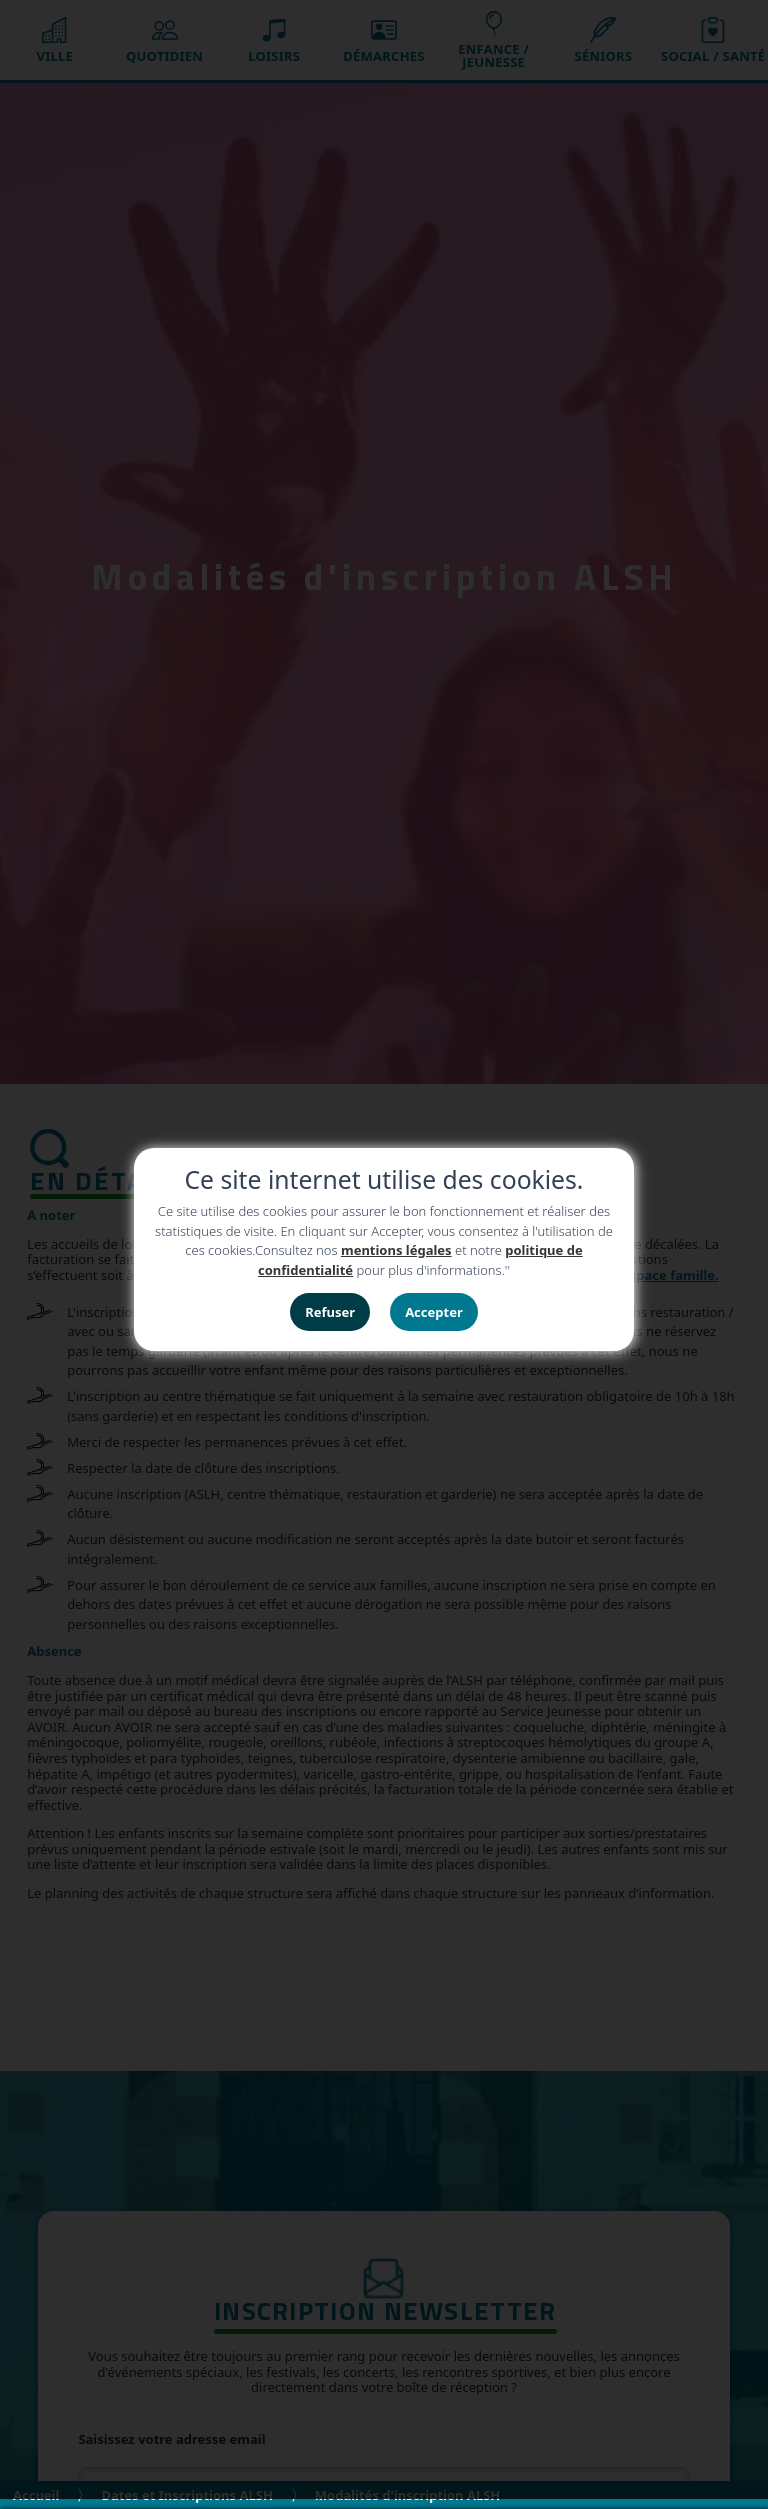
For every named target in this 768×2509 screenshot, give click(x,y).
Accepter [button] (434, 1312)
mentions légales (396, 1250)
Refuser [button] (330, 1312)
